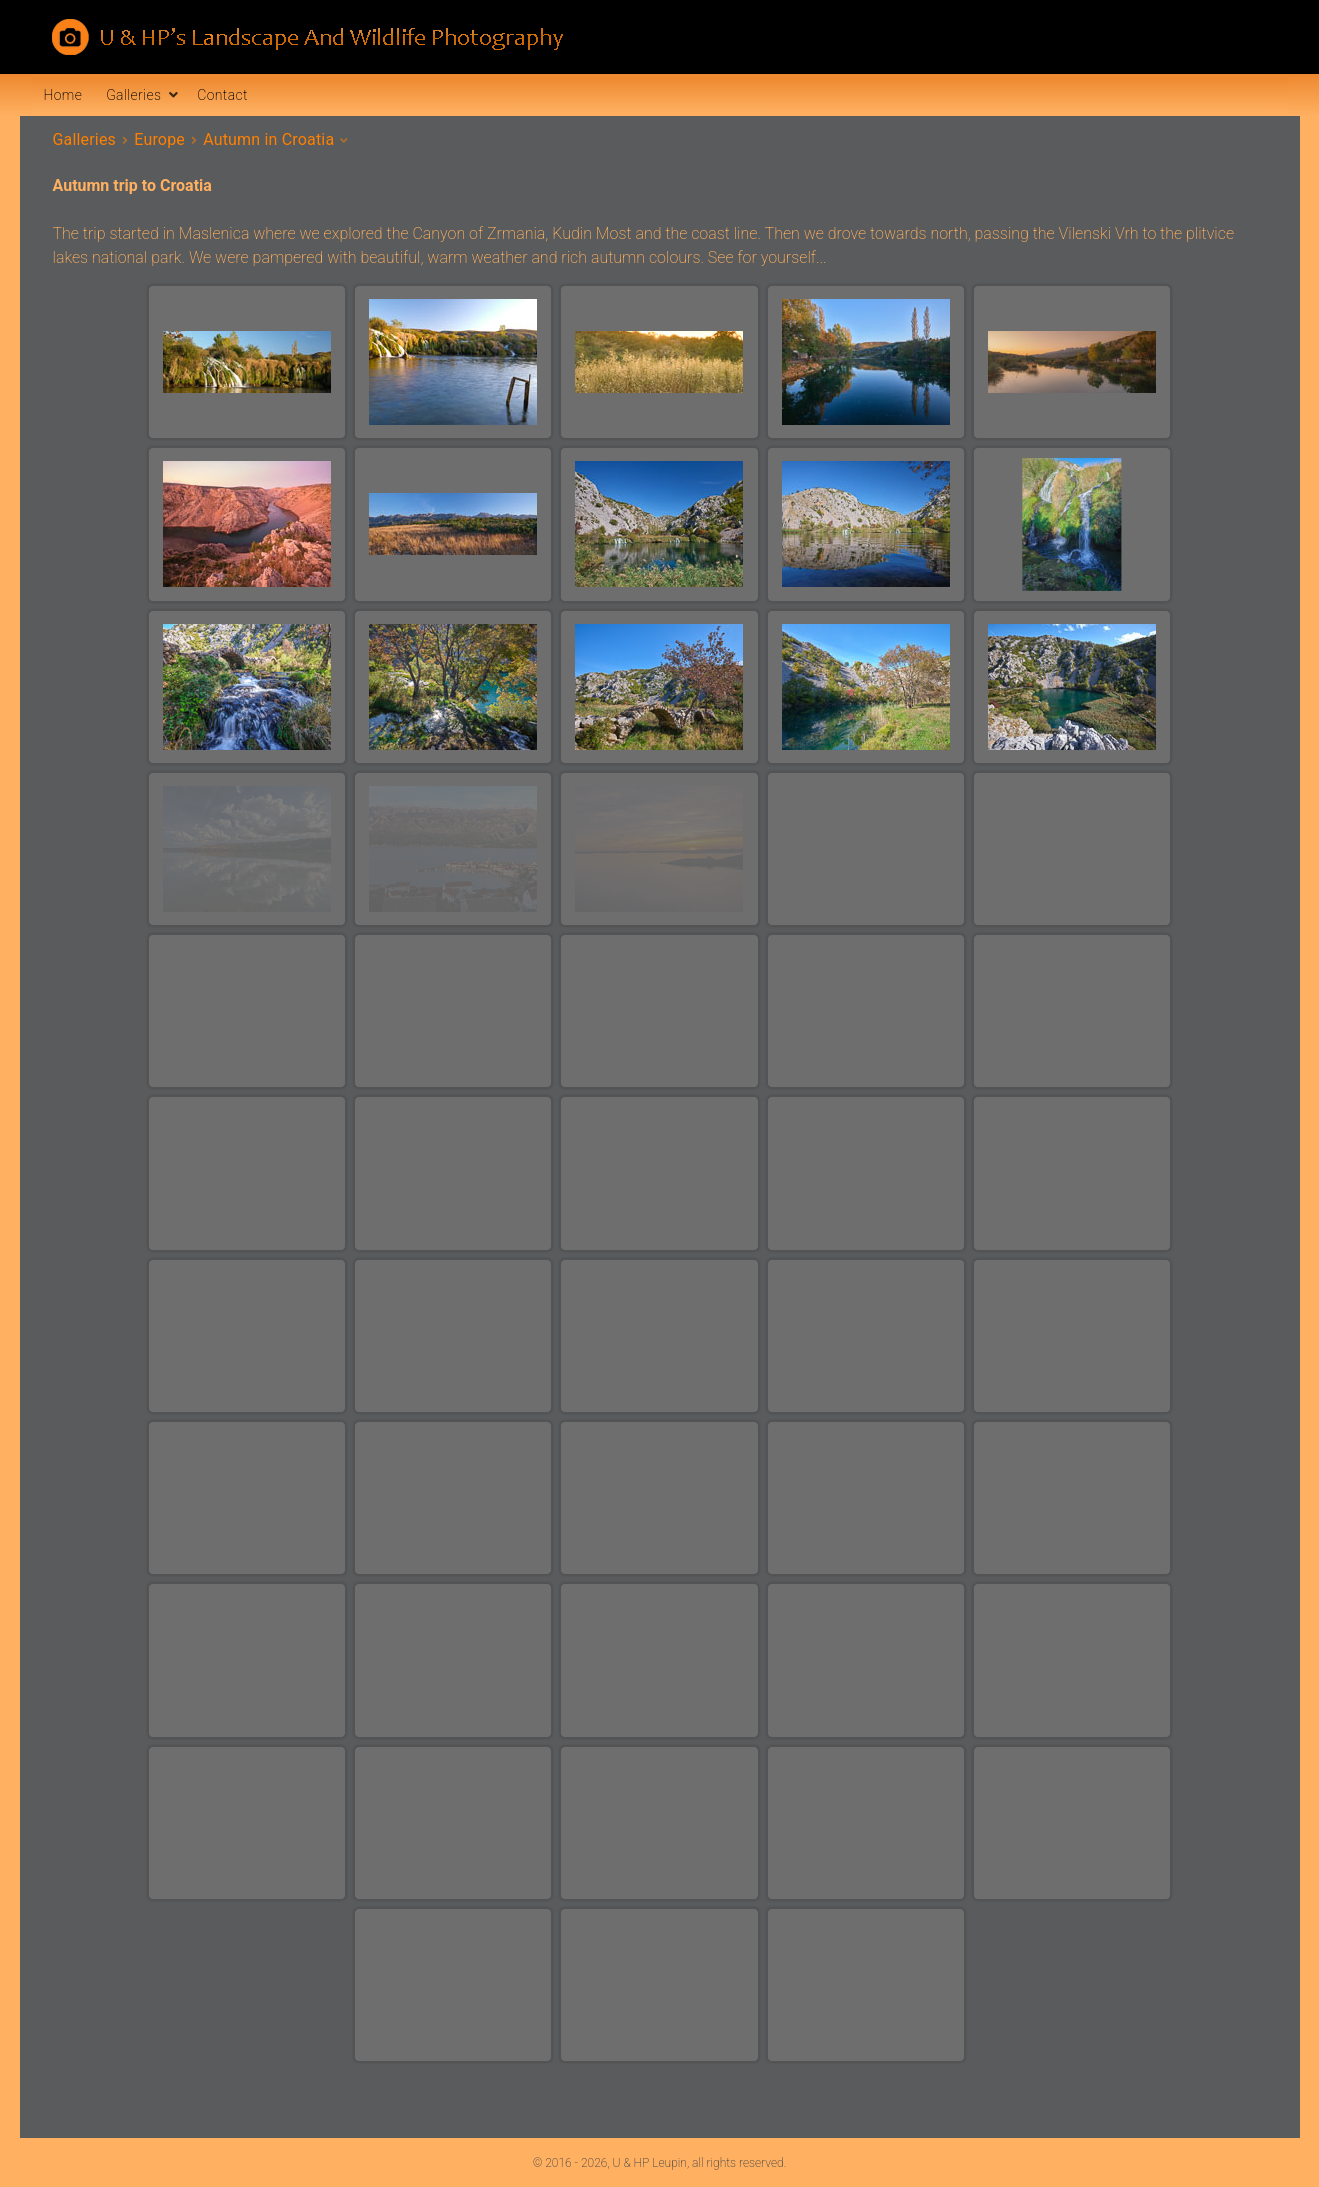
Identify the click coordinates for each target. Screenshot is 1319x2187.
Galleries (133, 95)
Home (63, 95)
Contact (222, 95)
